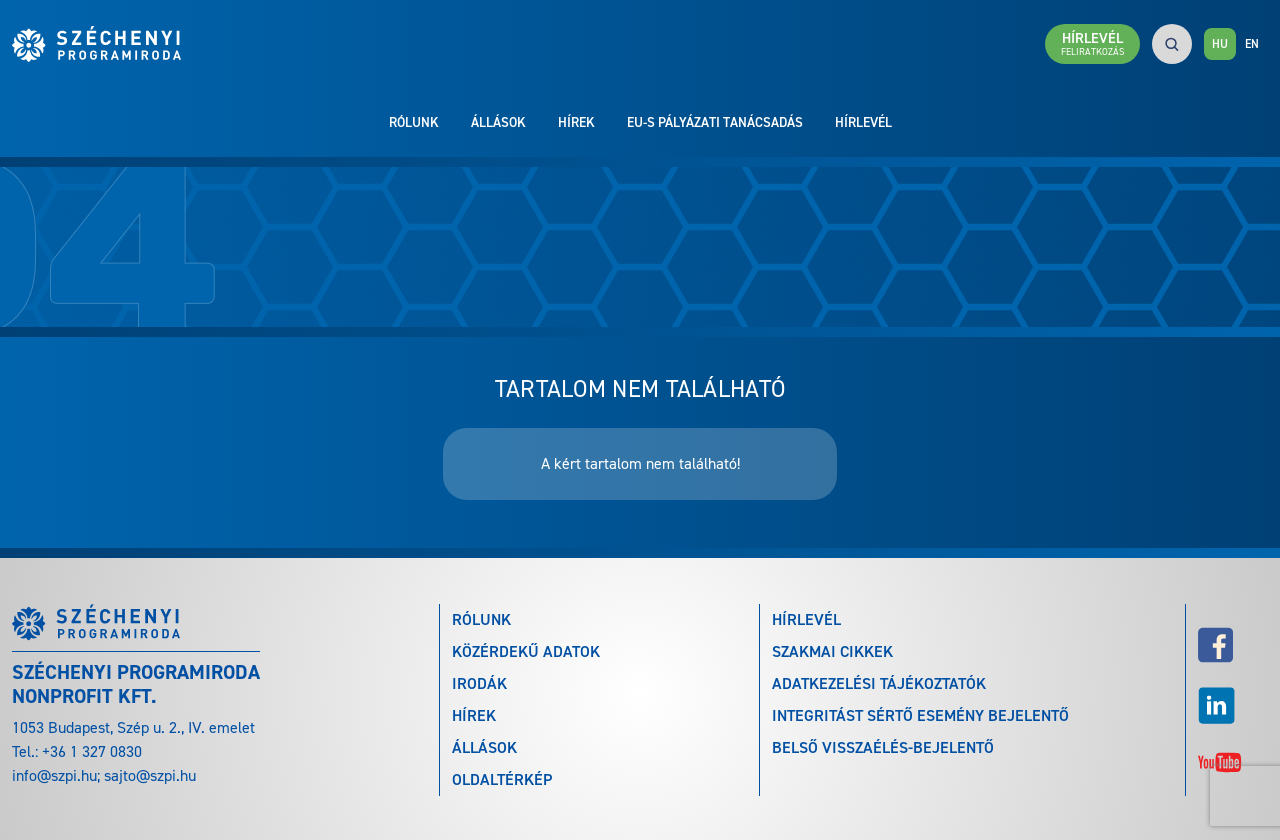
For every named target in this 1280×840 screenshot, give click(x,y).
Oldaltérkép (502, 779)
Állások (484, 747)
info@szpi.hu (54, 775)
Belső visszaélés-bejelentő (883, 747)
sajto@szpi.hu (150, 775)
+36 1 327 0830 (92, 751)
